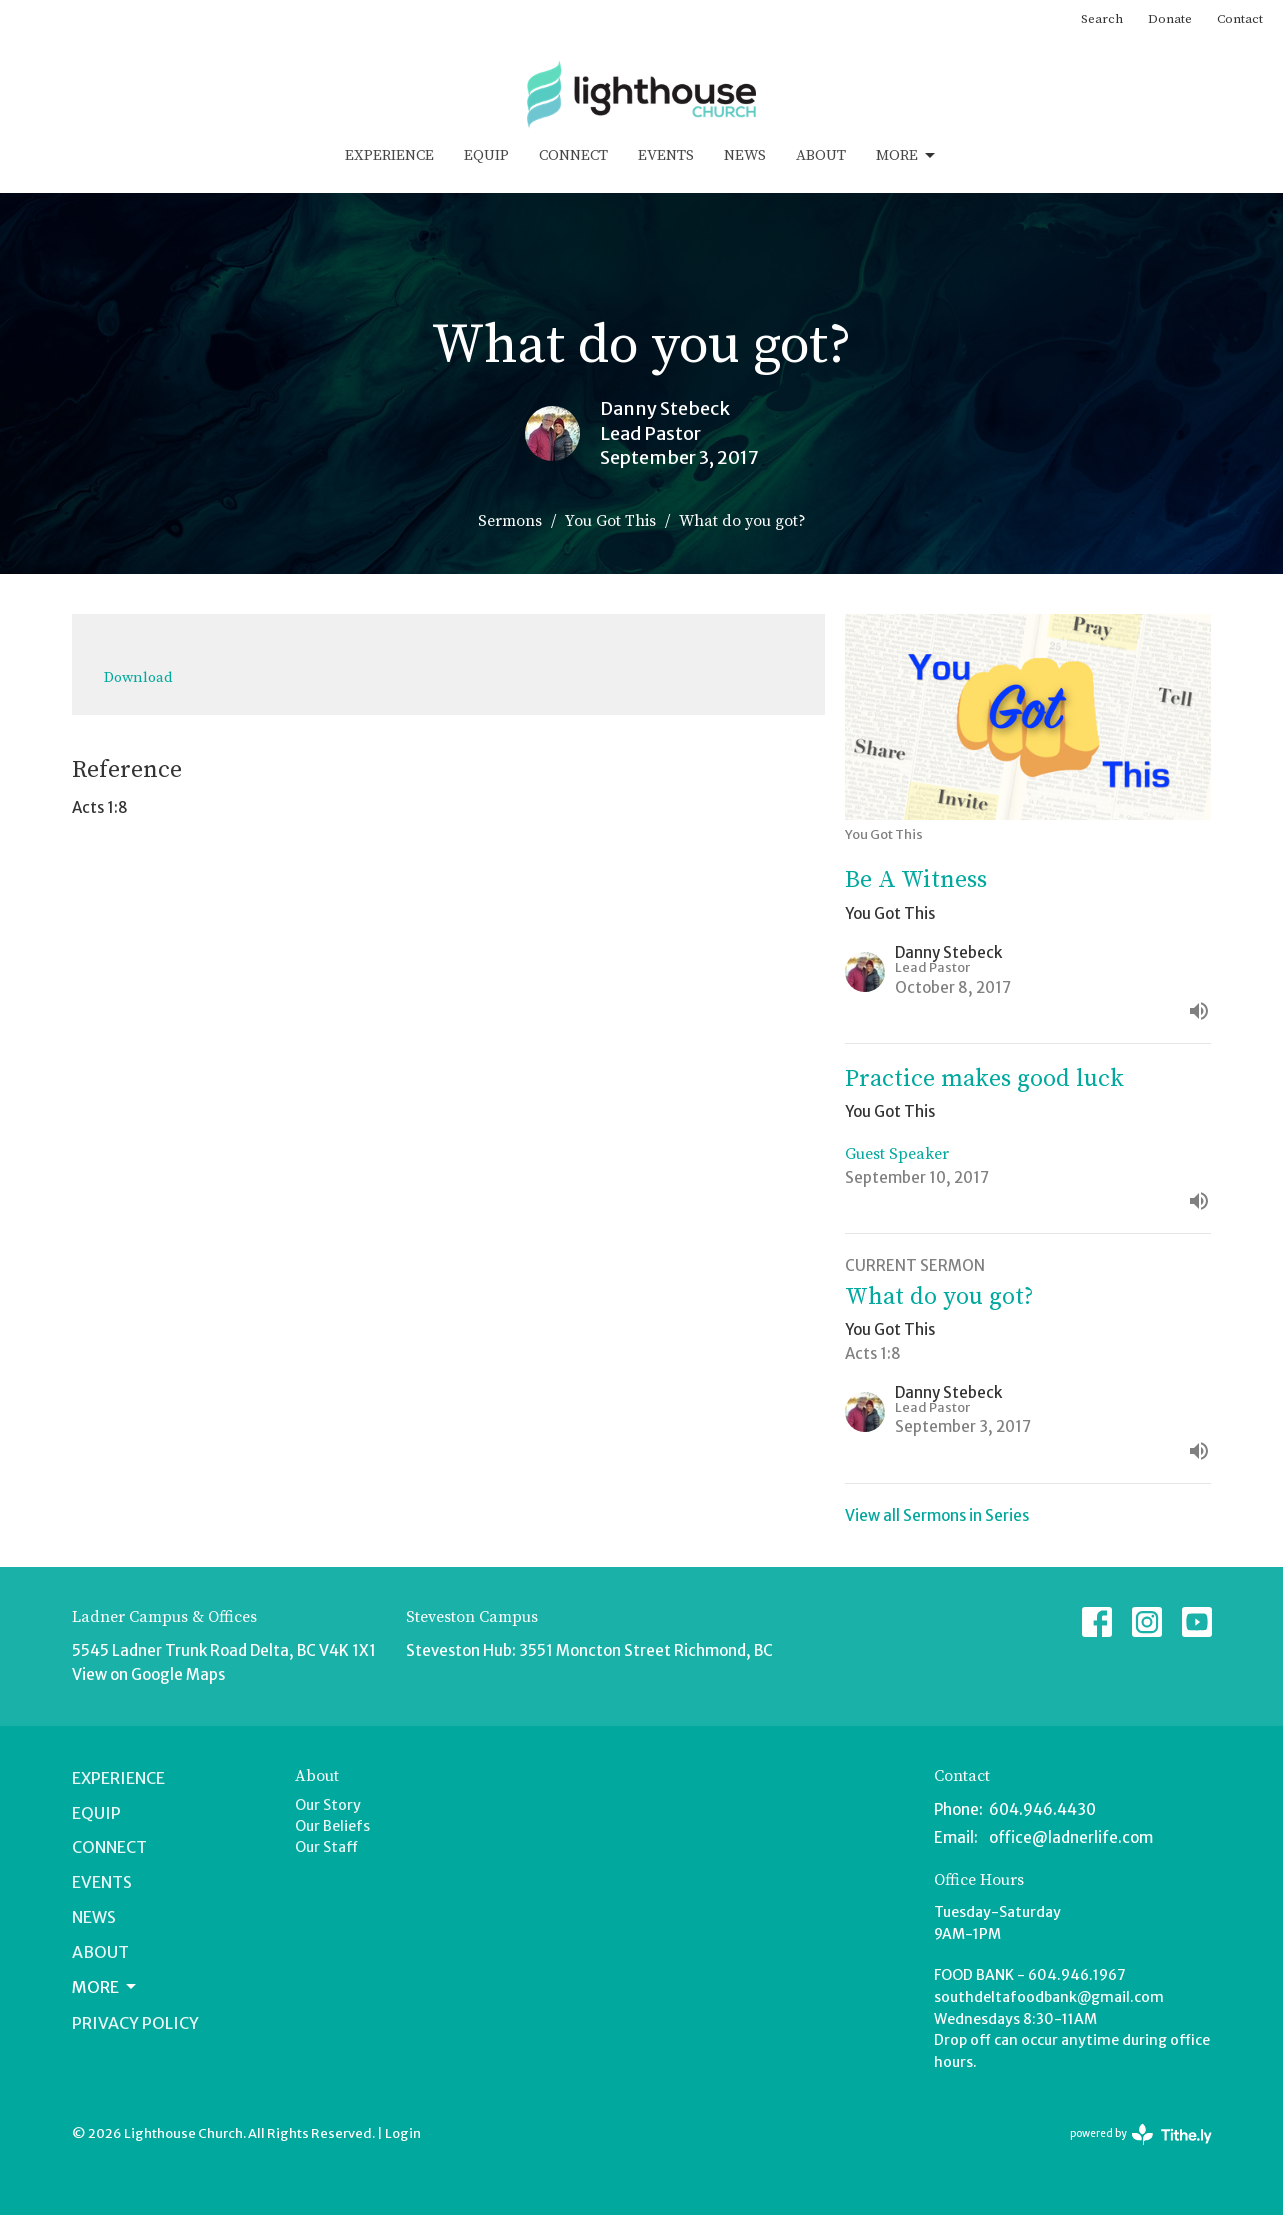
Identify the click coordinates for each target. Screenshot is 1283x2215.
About (821, 155)
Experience (389, 155)
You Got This (610, 521)
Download (138, 677)
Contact (1240, 19)
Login (403, 2133)
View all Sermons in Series (937, 1515)
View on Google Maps (148, 1674)
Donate (1170, 19)
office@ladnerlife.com (1071, 1837)
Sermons (510, 521)
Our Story (328, 1805)
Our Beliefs (332, 1826)
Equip (486, 155)
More (907, 156)
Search (1102, 19)
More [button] (105, 1987)
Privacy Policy (135, 2023)
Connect (573, 155)
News (745, 155)
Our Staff (326, 1847)
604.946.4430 (1042, 1809)
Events (666, 155)
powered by (1141, 2134)
